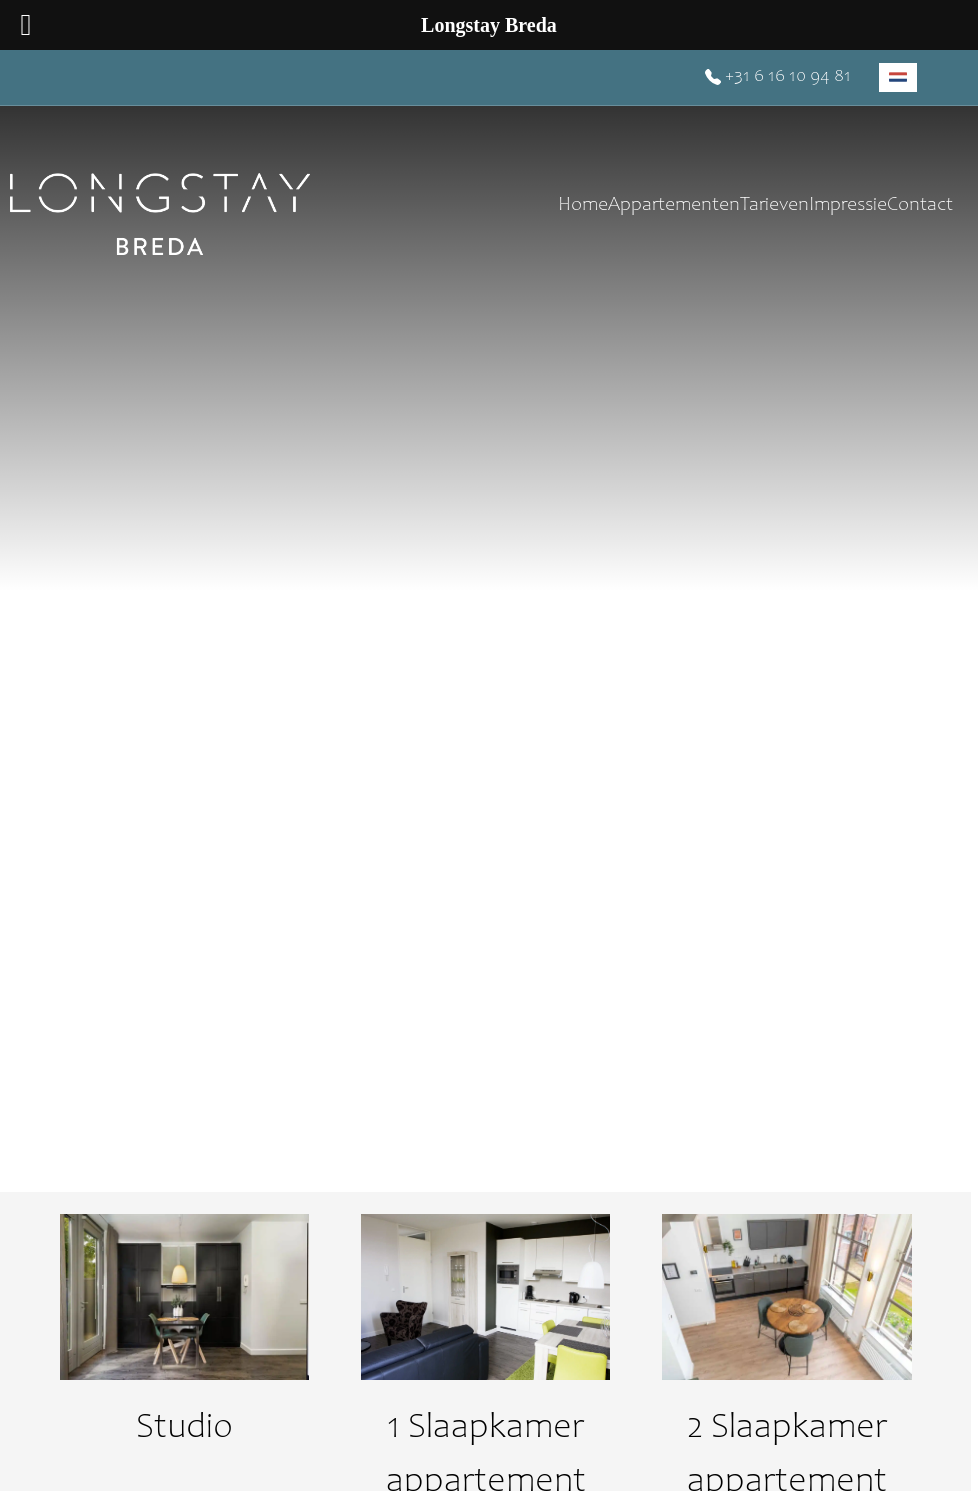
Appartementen (674, 206)
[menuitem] (898, 77)
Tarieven (774, 206)
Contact (920, 206)
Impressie (848, 206)
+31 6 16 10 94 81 (778, 77)
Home (583, 206)
